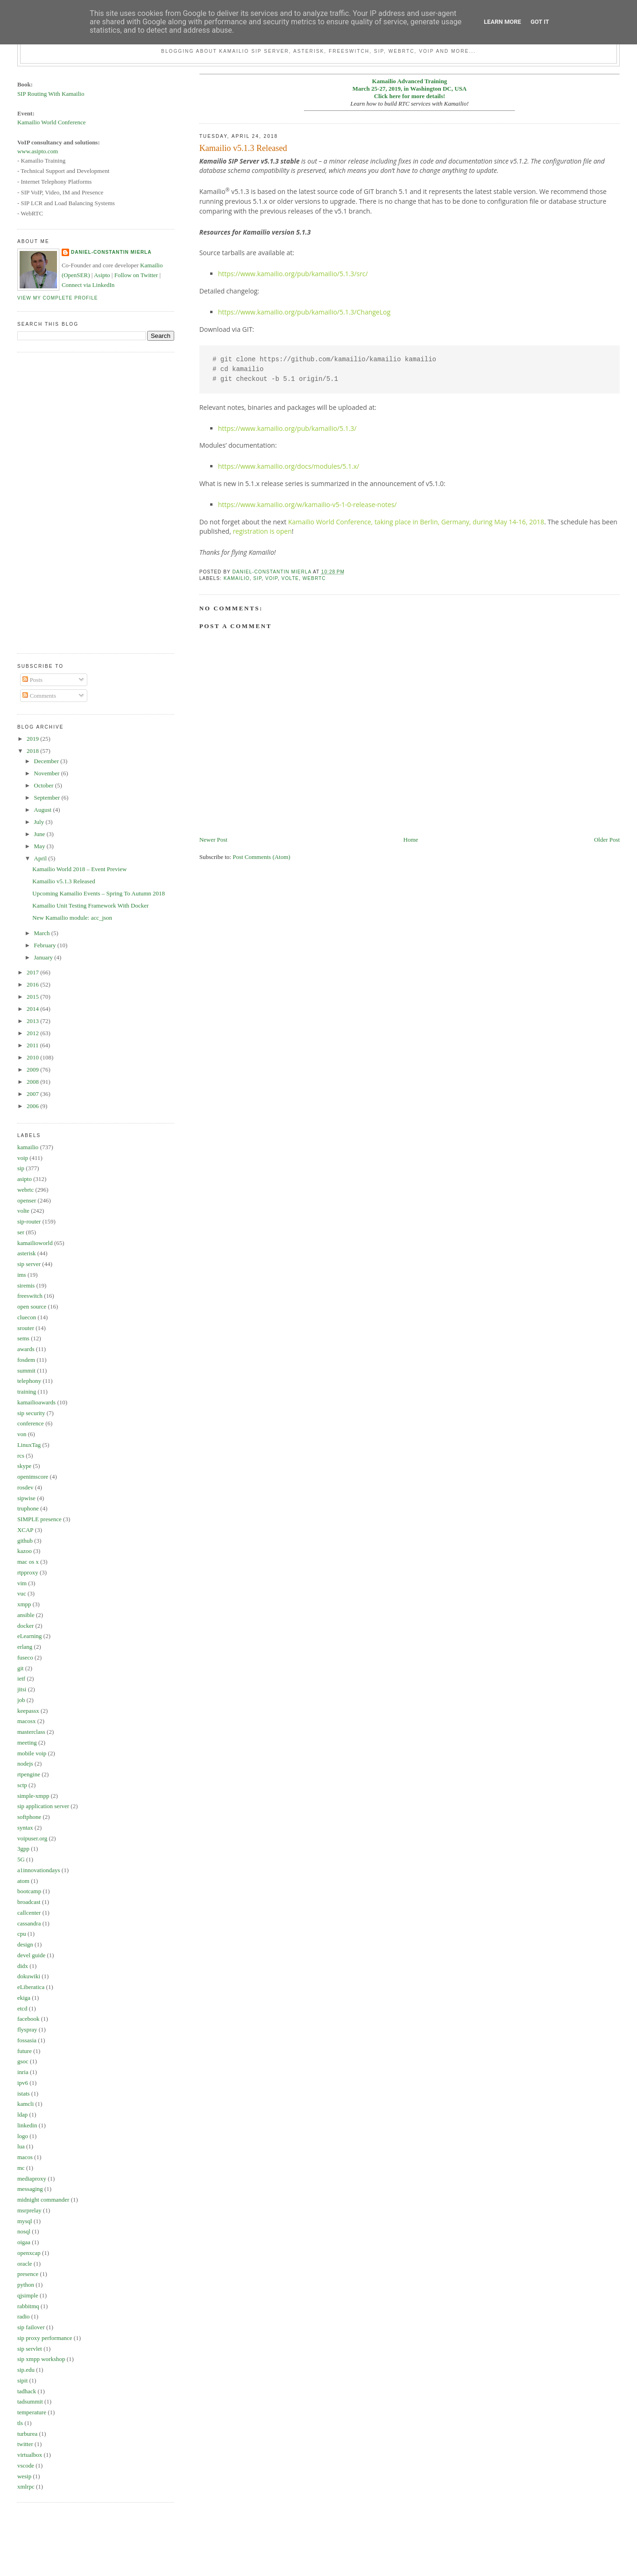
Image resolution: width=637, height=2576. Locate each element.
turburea (27, 2433)
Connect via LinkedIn (88, 284)
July (40, 821)
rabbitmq (28, 2306)
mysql (24, 2221)
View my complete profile (57, 298)
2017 (33, 972)
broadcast (29, 1901)
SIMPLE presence (39, 1519)
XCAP (25, 1529)
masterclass (31, 1731)
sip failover (31, 2327)
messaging (30, 2188)
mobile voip (31, 1753)
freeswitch (29, 1295)
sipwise (26, 1498)
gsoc (22, 2061)
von (22, 1434)
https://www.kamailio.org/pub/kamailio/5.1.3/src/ (293, 273)
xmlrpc (26, 2486)
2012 (33, 1033)
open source (31, 1306)
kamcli (25, 2103)
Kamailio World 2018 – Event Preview (79, 869)
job (21, 1699)
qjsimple (27, 2295)
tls (20, 2422)
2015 (33, 996)
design (25, 1944)
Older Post (607, 839)
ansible (26, 1614)
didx (22, 1965)
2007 (33, 1093)
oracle (24, 2263)
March (42, 933)
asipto (24, 1178)
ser (20, 1232)
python (25, 2284)
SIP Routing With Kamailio (51, 93)
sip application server (43, 1806)
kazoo (24, 1550)
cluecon (26, 1317)
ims (21, 1274)
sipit (22, 2380)
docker (25, 1625)
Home (410, 839)
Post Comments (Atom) (261, 856)
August (43, 809)
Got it (540, 21)
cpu (21, 1933)
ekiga (23, 1997)
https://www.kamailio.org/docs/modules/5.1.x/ (289, 466)
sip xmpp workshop (41, 2358)
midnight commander (43, 2199)
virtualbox (29, 2454)
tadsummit (30, 2401)
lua (21, 2146)
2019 (33, 738)
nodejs (25, 1763)
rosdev (25, 1487)
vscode (25, 2465)
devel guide (31, 1955)
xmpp (24, 1604)
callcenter (29, 1912)
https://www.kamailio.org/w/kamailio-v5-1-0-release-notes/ (307, 504)
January (44, 957)
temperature (31, 2412)
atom (23, 1880)
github (25, 1540)
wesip (24, 2476)
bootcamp (29, 1891)
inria (22, 2071)
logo (22, 2136)
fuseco (25, 1657)
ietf (21, 1678)
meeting (27, 1742)
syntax (25, 1827)
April (41, 858)
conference (30, 1423)
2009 (33, 1069)
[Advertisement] (54, 501)
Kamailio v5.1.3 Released (63, 881)
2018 (33, 750)
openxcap (29, 2252)
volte (290, 578)
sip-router (29, 1221)
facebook (28, 2018)
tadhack (26, 2391)
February (45, 945)
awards (26, 1348)
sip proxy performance (44, 2337)
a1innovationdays (38, 1870)
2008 (33, 1081)
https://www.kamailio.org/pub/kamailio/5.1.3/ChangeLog (304, 312)
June (40, 833)
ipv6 (22, 2082)
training (26, 1391)
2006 (33, 1105)
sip (257, 578)
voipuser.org (32, 1838)
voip (271, 578)
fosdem (26, 1359)
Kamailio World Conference (51, 122)
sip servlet (29, 2348)
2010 (33, 1057)
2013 (33, 1020)
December (47, 761)
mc (21, 2167)
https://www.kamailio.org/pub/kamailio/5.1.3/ (287, 428)
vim (22, 1583)
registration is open (262, 531)
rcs (20, 1455)
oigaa (23, 2242)
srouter (25, 1327)
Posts (32, 679)
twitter (25, 2443)
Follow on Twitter (136, 275)
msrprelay (29, 2210)
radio (23, 2316)
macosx (26, 1720)
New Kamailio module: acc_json (72, 917)
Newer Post (213, 839)
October (44, 785)
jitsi (22, 1689)
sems (23, 1338)
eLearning (29, 1635)
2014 (33, 1008)
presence (27, 2273)
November (47, 773)
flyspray (27, 2029)
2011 (33, 1045)
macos (25, 2157)
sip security (31, 1413)
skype (24, 1465)
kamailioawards (36, 1402)
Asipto (102, 275)
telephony (29, 1380)
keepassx (28, 1710)
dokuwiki (28, 1976)
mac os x (28, 1561)
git (20, 1668)
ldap (22, 2114)
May (40, 846)
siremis (26, 1285)
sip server (29, 1263)
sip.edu (26, 2369)
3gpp (23, 1848)
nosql (23, 2231)
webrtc (314, 578)
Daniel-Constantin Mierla (111, 252)
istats (23, 2093)
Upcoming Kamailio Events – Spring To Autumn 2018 (98, 893)
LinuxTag (29, 1444)
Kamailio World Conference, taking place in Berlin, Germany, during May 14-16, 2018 (416, 521)
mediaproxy (31, 2178)
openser (26, 1200)
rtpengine (28, 1774)
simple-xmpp (33, 1795)
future (24, 2050)
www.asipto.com (37, 151)
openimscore (32, 1476)
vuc (21, 1593)
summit (26, 1370)
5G (21, 1859)
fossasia (26, 2040)
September (48, 797)
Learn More (502, 21)
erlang (24, 1646)
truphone (28, 1508)
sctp (22, 1785)
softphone (29, 1816)
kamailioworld (35, 1242)
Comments (39, 695)
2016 (33, 984)
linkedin (27, 2125)
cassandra (29, 1923)
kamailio (237, 578)
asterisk (26, 1253)
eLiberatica (30, 1986)
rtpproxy (27, 1572)
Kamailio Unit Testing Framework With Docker (90, 905)
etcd (22, 2008)
